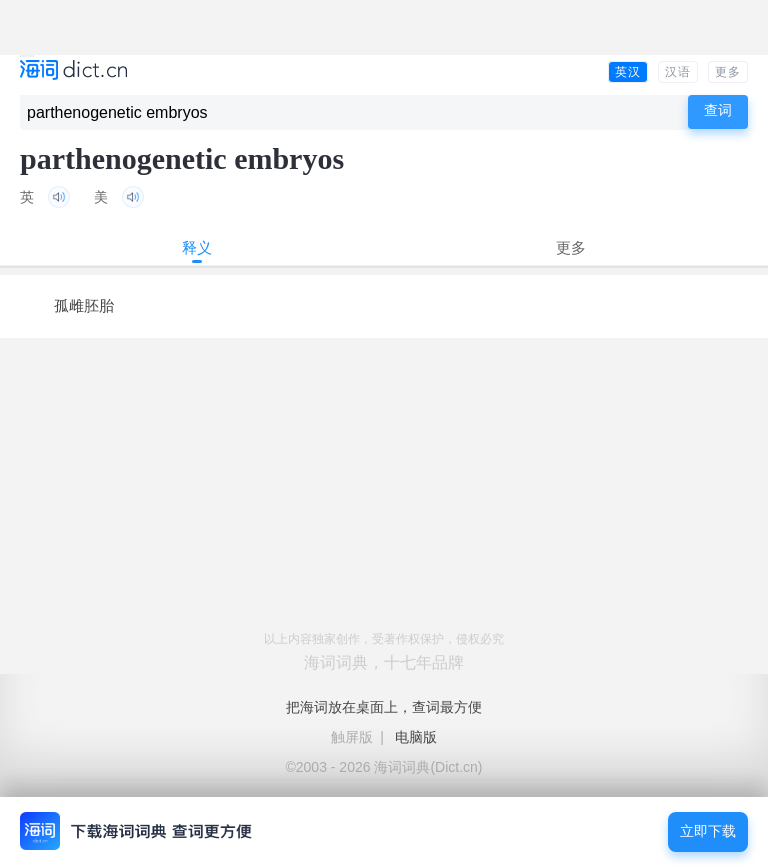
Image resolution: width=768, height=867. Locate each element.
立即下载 (708, 831)
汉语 (678, 72)
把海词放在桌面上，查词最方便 (384, 707)
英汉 (628, 72)
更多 (728, 72)
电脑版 (416, 737)
